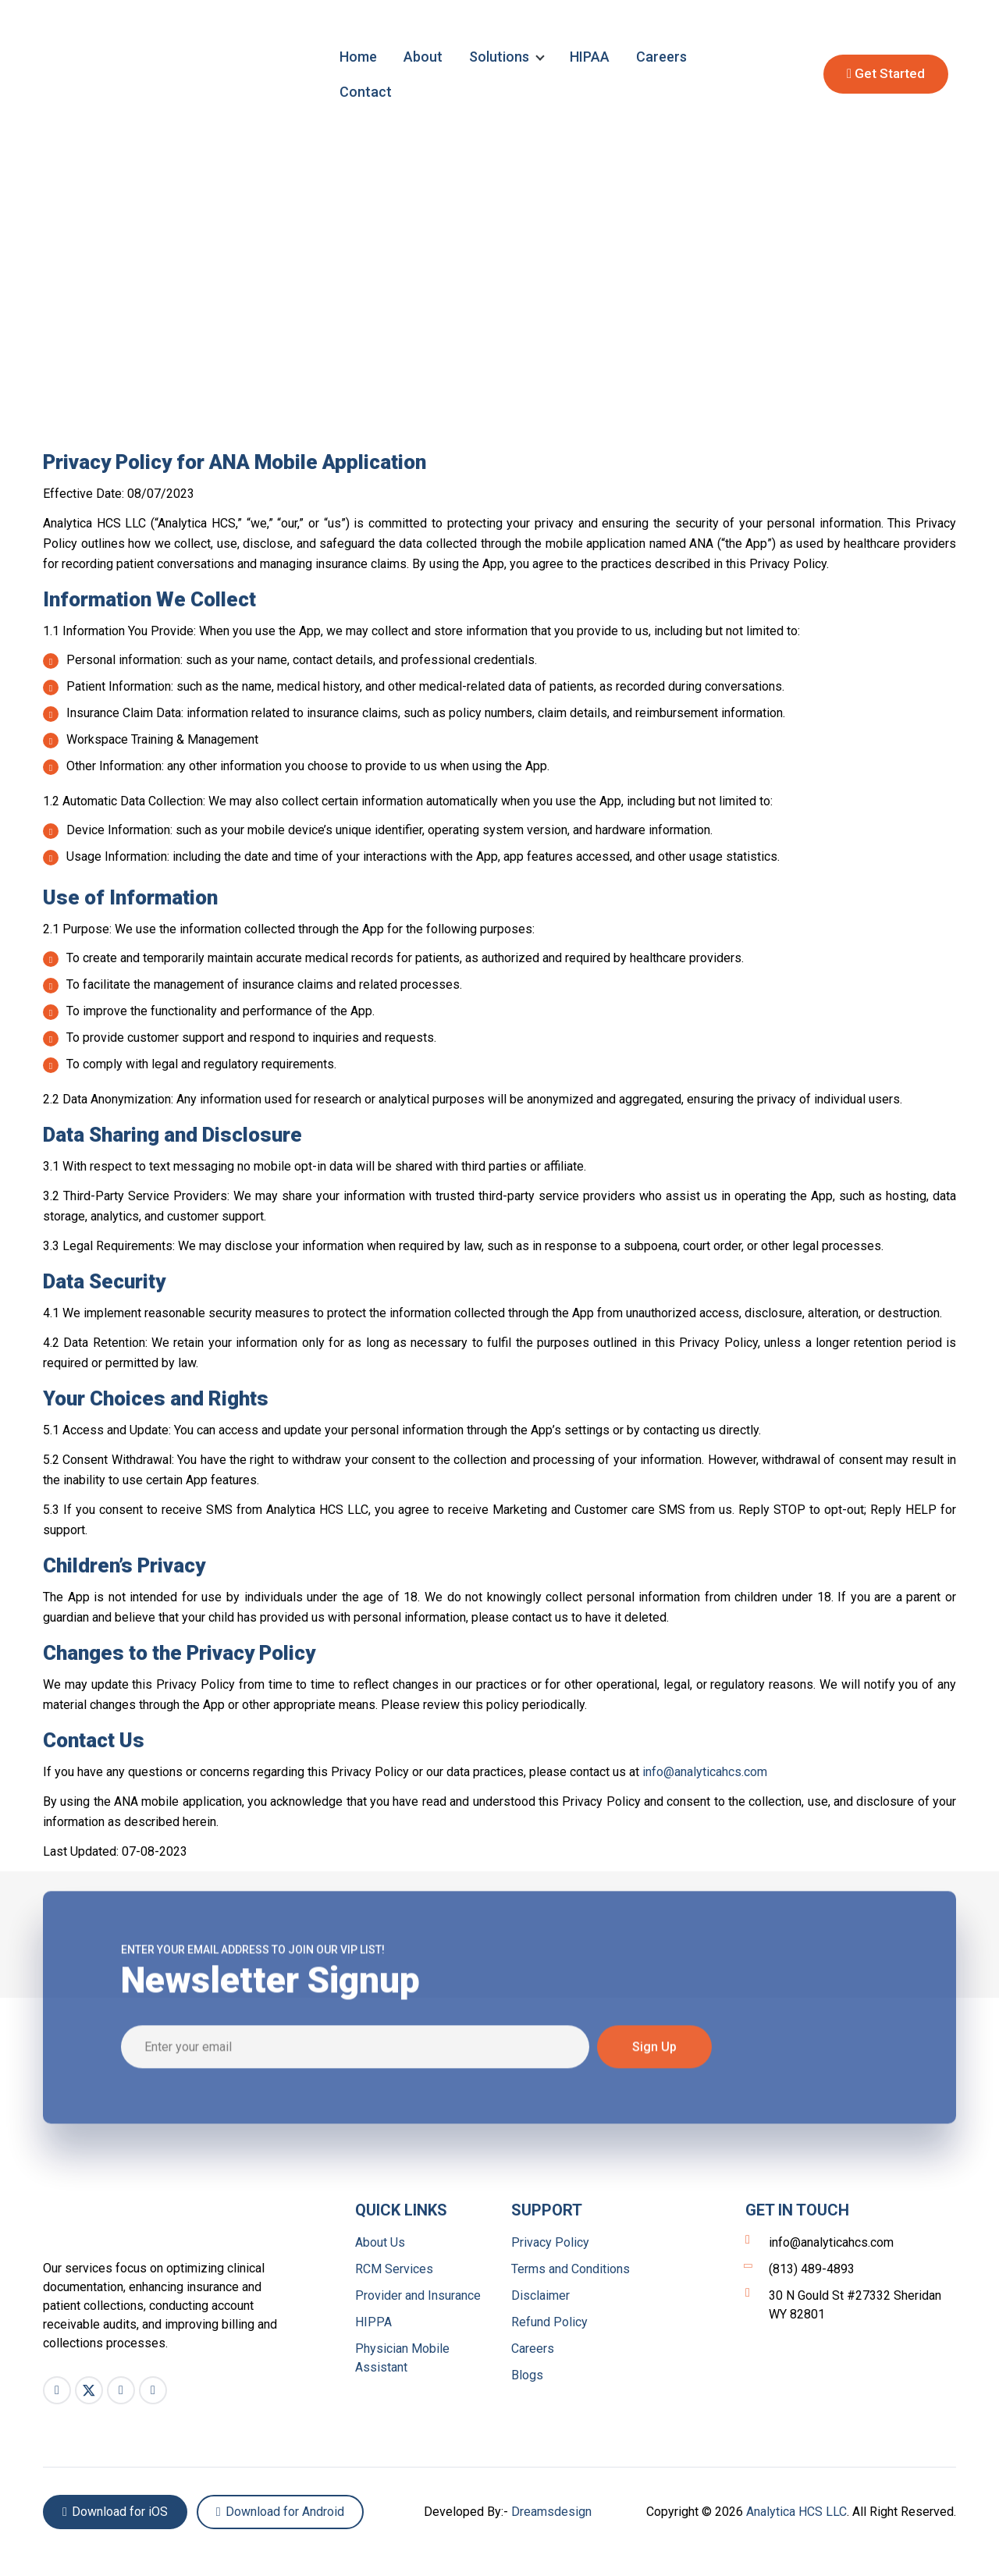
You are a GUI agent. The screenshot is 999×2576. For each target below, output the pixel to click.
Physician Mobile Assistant (402, 2358)
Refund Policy (549, 2322)
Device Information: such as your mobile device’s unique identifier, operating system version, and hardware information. (378, 831)
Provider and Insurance (418, 2295)
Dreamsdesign (551, 2511)
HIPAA (590, 56)
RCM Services (394, 2269)
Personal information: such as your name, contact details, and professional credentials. (290, 660)
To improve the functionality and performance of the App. (209, 1012)
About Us (380, 2242)
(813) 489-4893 (800, 2269)
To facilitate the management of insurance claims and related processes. (252, 985)
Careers (661, 56)
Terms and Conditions (570, 2269)
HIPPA (373, 2322)
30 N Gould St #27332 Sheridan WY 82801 (843, 2304)
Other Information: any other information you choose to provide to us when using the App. (296, 767)
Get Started (886, 73)
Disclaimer (540, 2295)
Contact (366, 91)
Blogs (527, 2375)
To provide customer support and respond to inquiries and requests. (239, 1038)
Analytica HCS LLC (796, 2511)
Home (358, 56)
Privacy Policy (550, 2242)
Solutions (499, 56)
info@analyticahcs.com (704, 1771)
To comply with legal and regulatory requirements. (189, 1065)
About (423, 56)
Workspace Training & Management (150, 740)
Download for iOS (115, 2511)
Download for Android (280, 2511)
